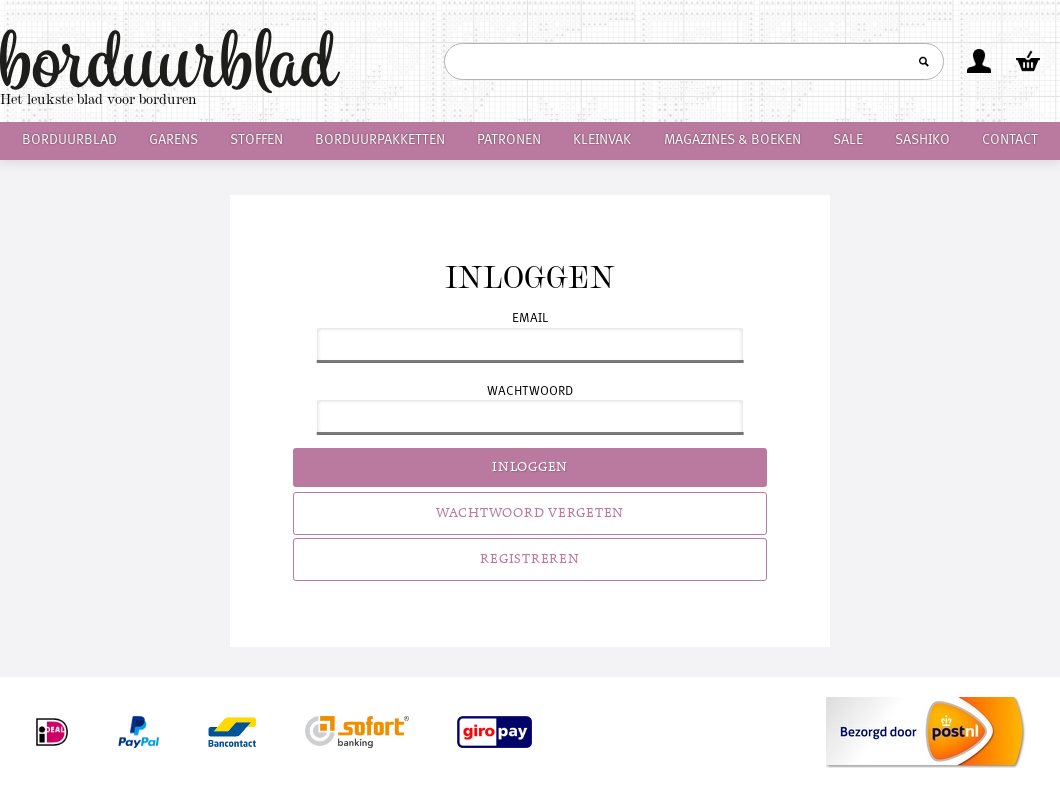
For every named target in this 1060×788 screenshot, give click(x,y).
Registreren (529, 559)
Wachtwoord (530, 391)
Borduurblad (69, 140)
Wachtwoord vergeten (530, 513)
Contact (1010, 140)
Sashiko (922, 140)
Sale (848, 140)
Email (530, 318)
